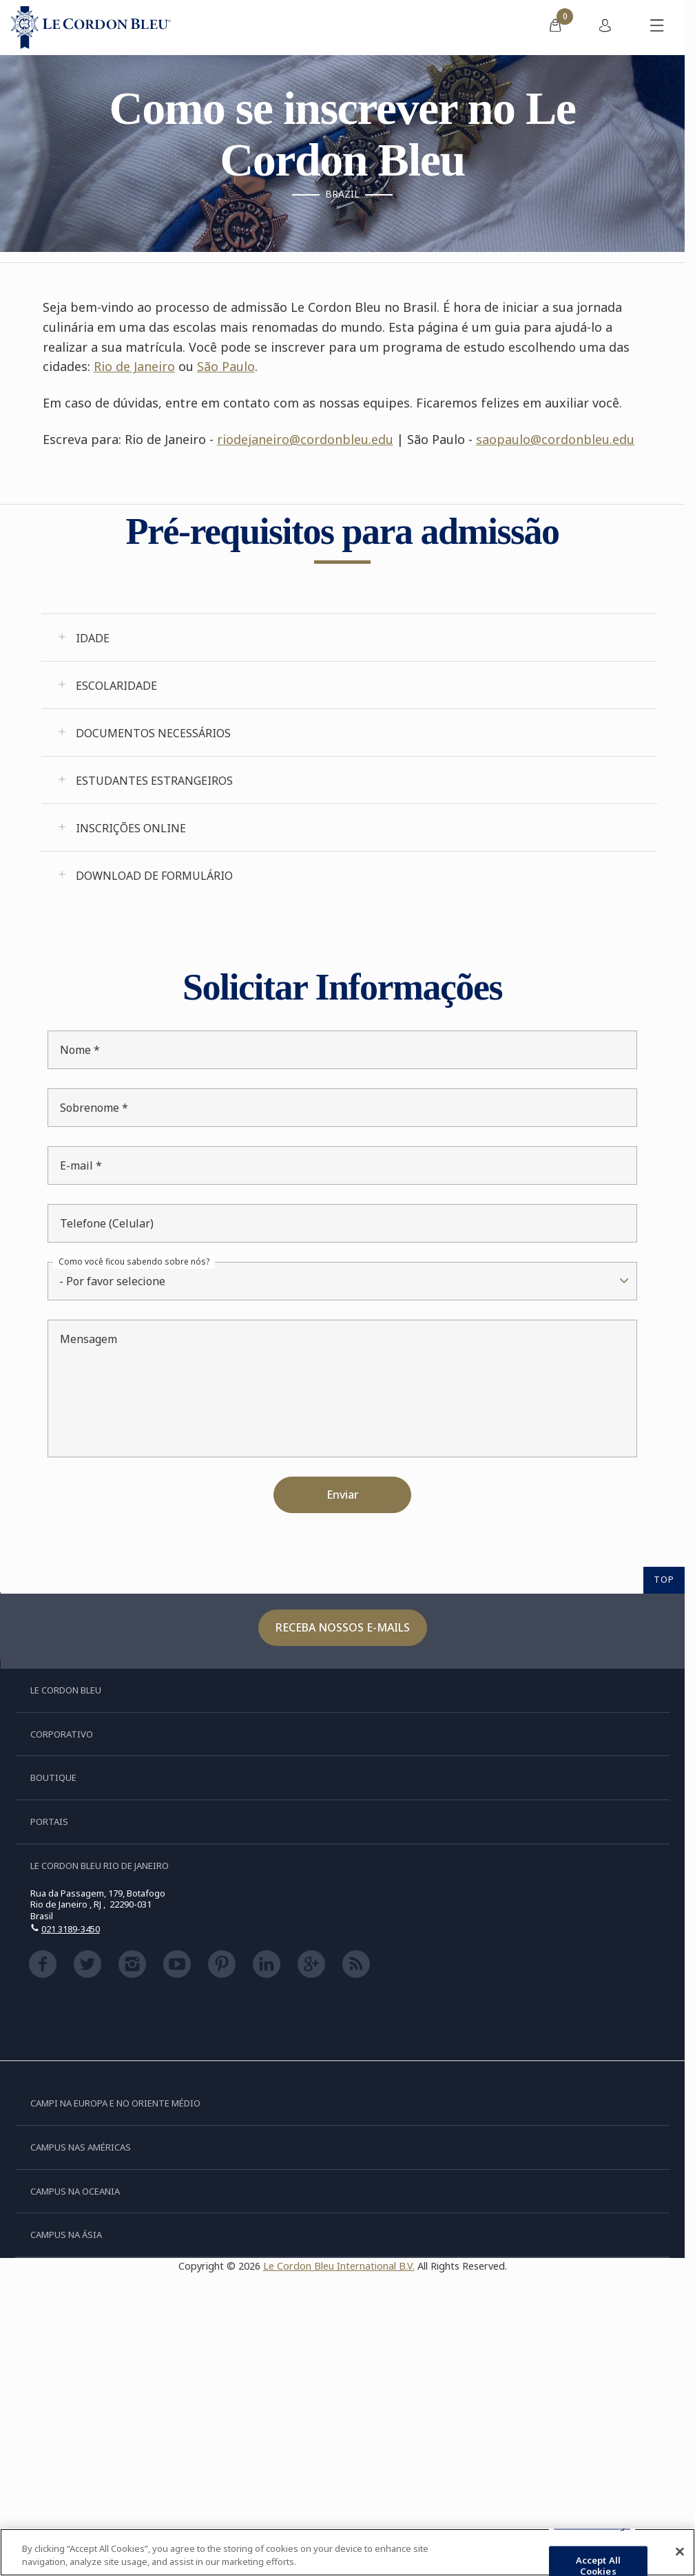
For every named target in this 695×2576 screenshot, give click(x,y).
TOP (664, 1579)
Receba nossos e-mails (343, 1627)
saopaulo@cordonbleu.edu (555, 439)
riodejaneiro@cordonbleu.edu (305, 439)
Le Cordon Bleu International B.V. (339, 2265)
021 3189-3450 (70, 1929)
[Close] (680, 2552)
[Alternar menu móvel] (657, 27)
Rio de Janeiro (134, 366)
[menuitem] (555, 27)
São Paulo (226, 366)
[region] (347, 2552)
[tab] (349, 637)
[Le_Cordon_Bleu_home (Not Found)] (91, 27)
